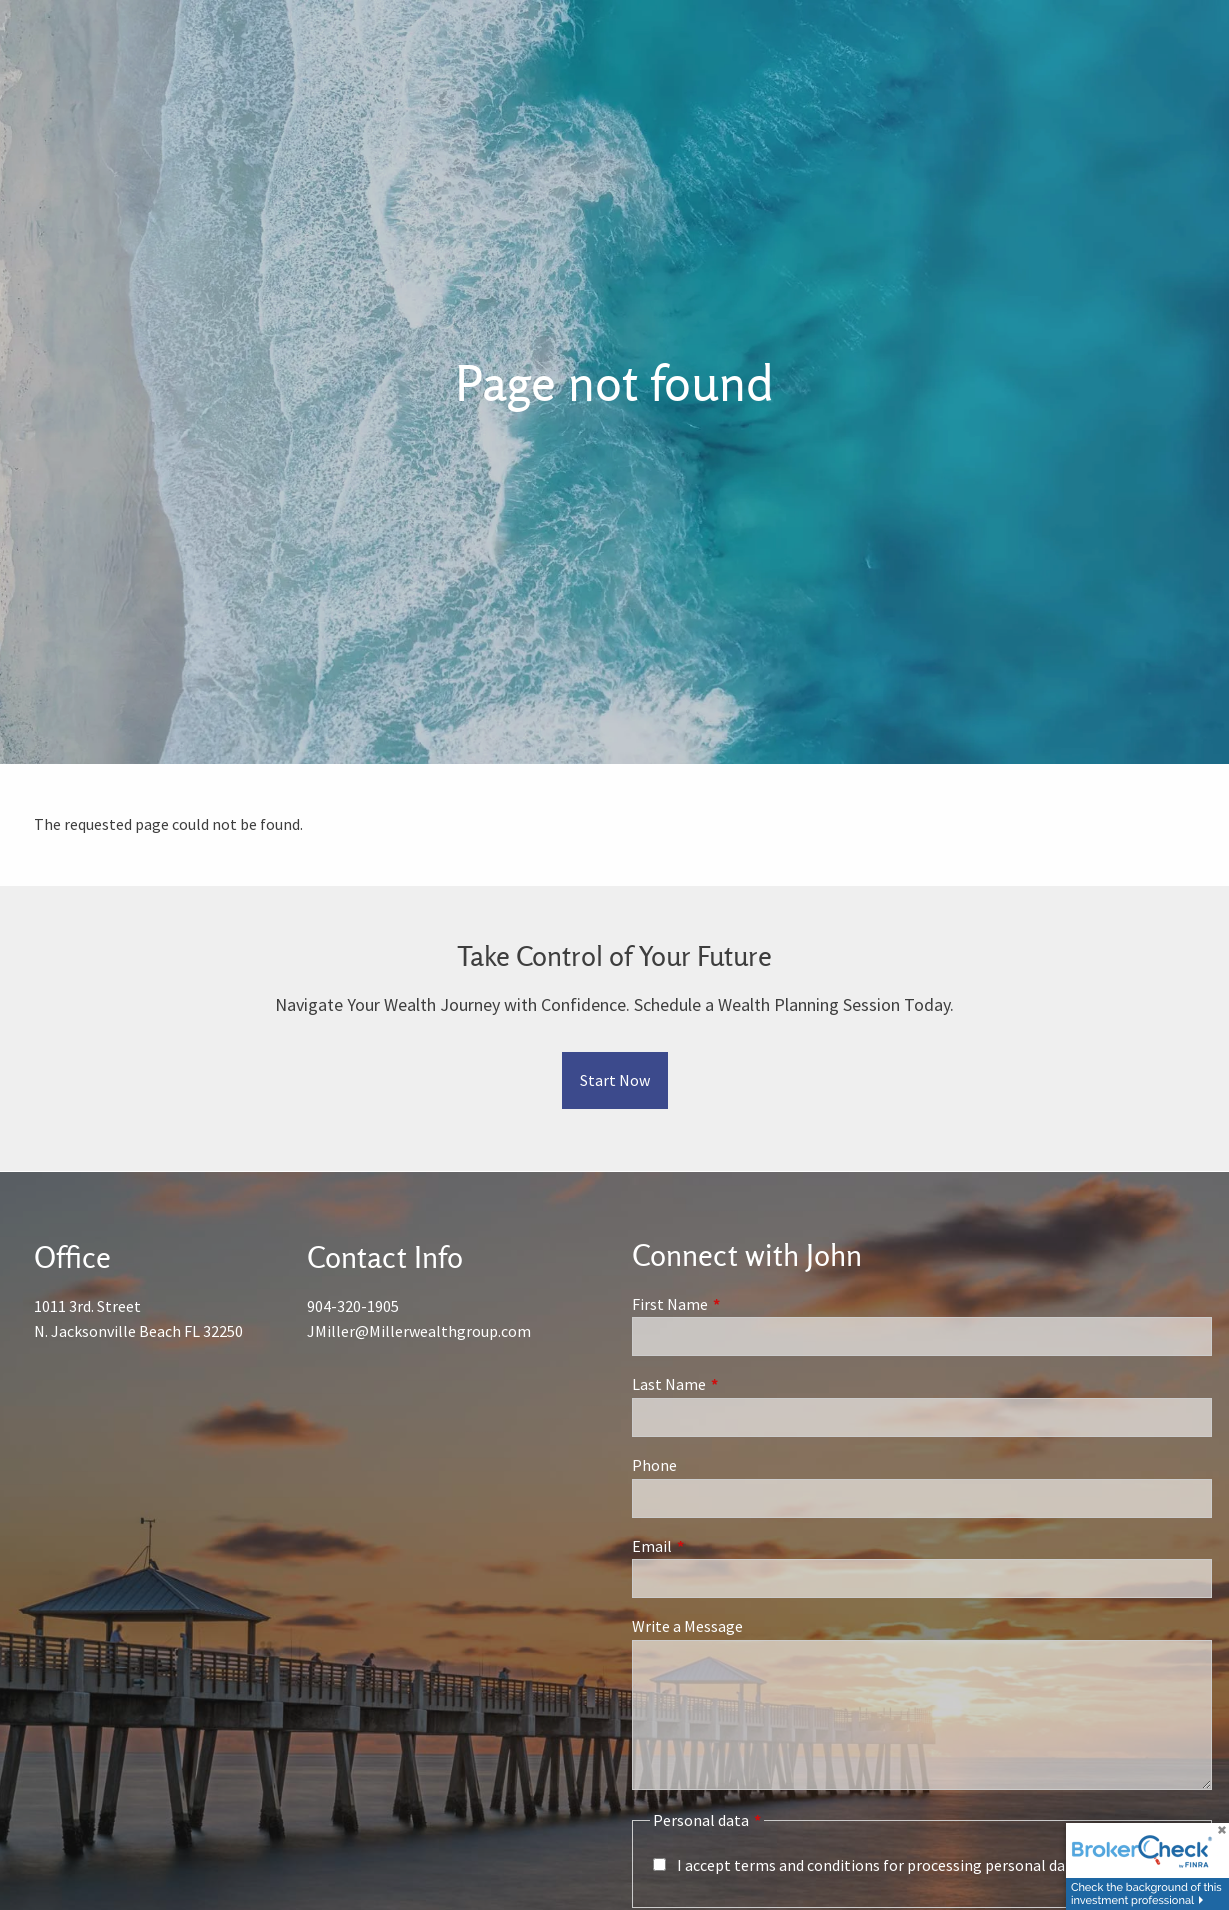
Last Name (740, 1385)
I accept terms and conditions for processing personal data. (880, 1866)
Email (723, 1546)
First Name (741, 1304)
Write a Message (687, 1627)
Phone (654, 1466)
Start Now (615, 1080)
